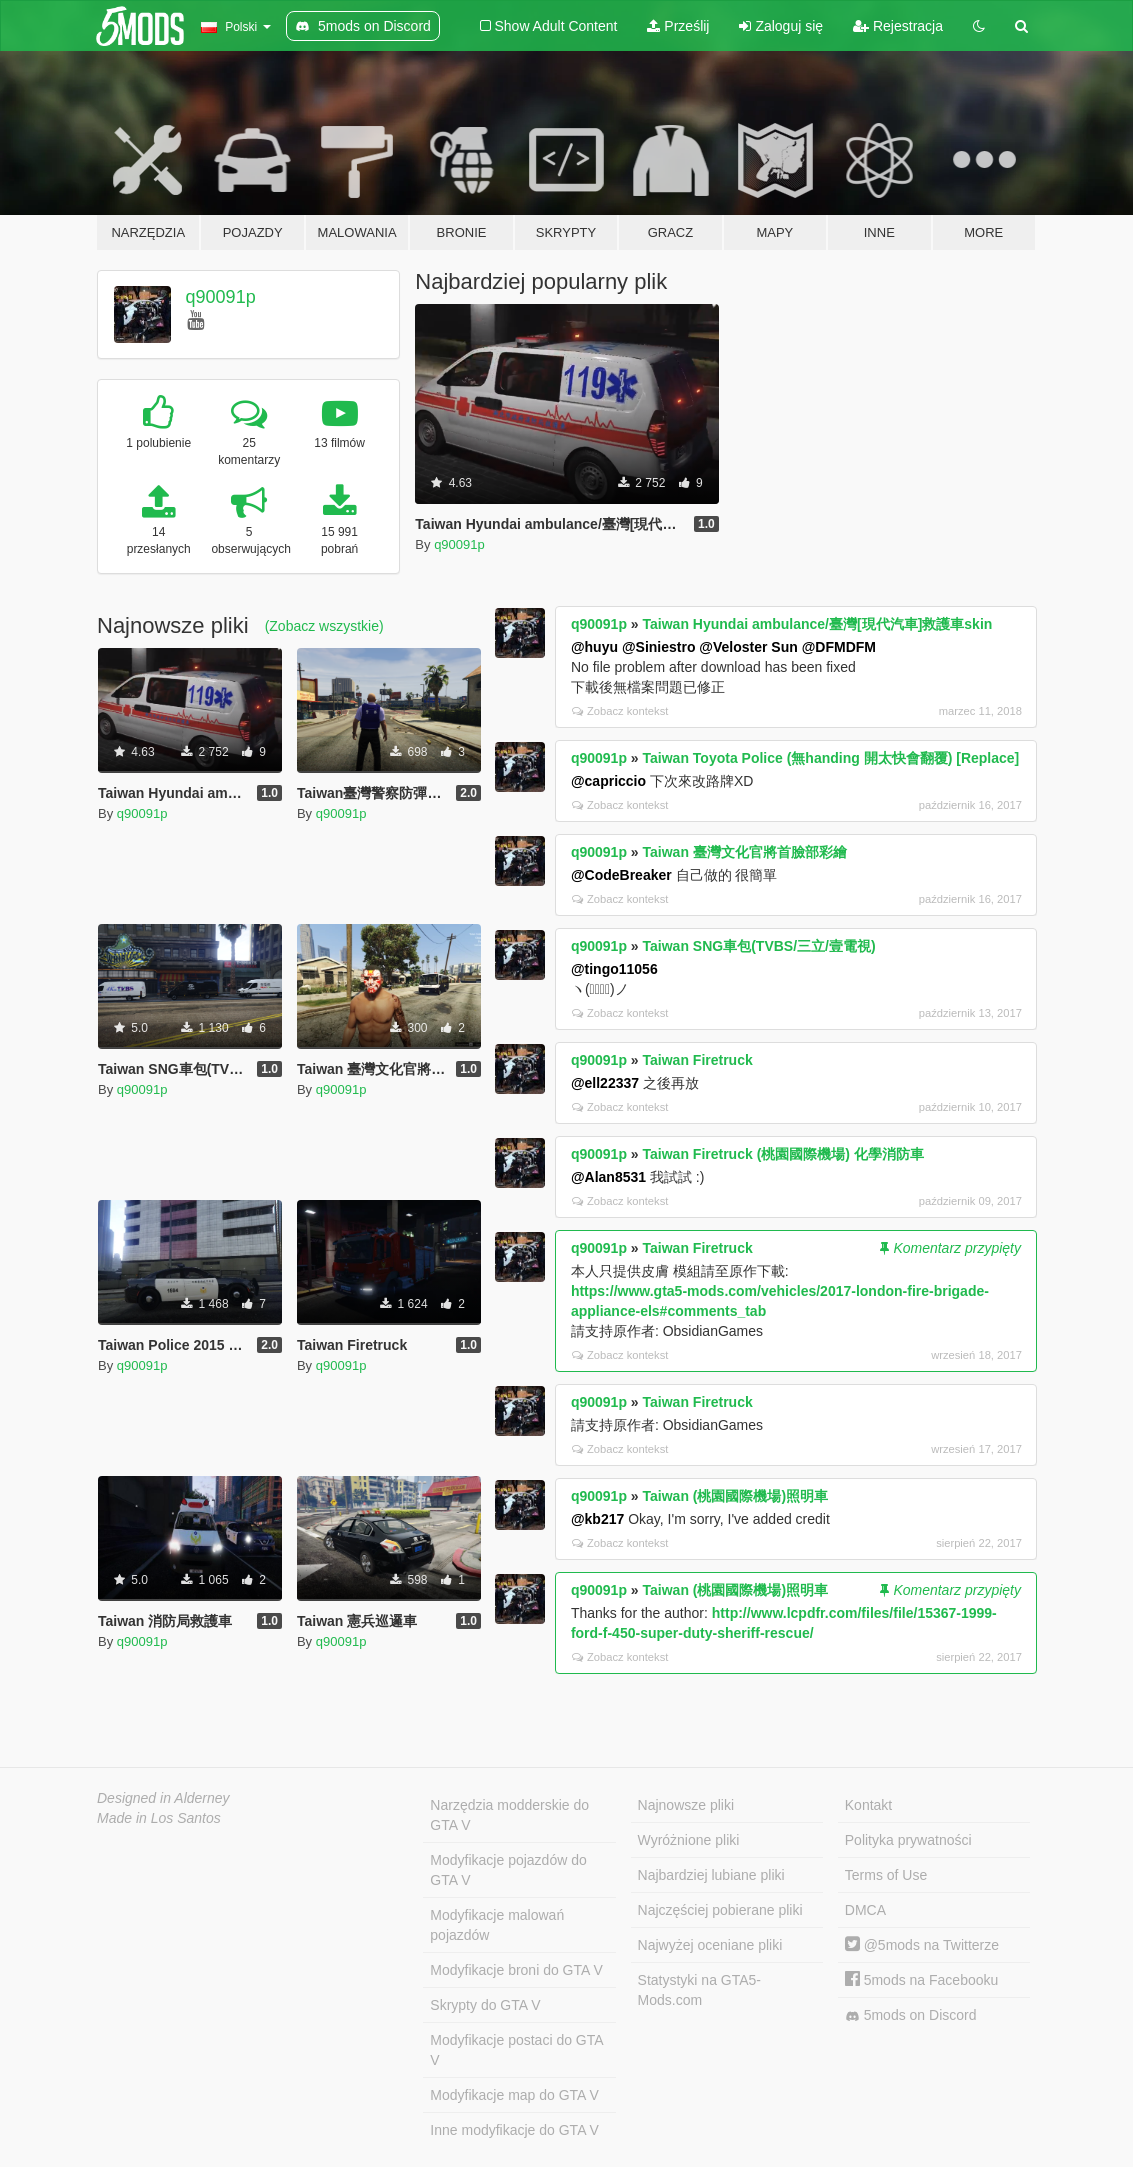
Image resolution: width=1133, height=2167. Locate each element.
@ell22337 (605, 1083)
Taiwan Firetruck (698, 1060)
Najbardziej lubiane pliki (711, 1875)
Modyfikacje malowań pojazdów (497, 1925)
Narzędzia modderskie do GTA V (509, 1815)
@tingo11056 (614, 969)
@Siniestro (659, 647)
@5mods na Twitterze (922, 1945)
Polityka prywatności (908, 1840)
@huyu (594, 647)
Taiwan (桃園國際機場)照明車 (736, 1496)
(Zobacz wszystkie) (324, 626)
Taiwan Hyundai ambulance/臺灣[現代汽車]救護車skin (818, 624)
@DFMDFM (839, 647)
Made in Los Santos (159, 1818)
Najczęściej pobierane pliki (720, 1910)
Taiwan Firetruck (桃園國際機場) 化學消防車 (783, 1154)
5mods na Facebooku (922, 1980)
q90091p (221, 297)
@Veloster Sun (748, 647)
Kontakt (868, 1805)
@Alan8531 (608, 1177)
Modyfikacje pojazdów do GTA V (508, 1870)
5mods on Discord (911, 2015)
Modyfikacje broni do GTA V (516, 1970)
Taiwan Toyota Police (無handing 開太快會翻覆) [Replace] (831, 758)
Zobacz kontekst (620, 711)
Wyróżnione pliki (689, 1840)
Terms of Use (886, 1875)
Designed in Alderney (163, 1798)
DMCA (865, 1910)
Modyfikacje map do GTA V (514, 2095)
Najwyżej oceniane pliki (710, 1945)
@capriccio (608, 781)
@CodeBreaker (621, 875)
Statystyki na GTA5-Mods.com (699, 1990)
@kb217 (597, 1519)
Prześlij (678, 26)
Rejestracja (898, 26)
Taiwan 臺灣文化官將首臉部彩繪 (745, 852)
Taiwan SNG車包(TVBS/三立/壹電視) (759, 946)
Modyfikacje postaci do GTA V (516, 2050)
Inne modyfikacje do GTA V (514, 2130)
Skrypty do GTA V (485, 2005)
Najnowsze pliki (686, 1805)
